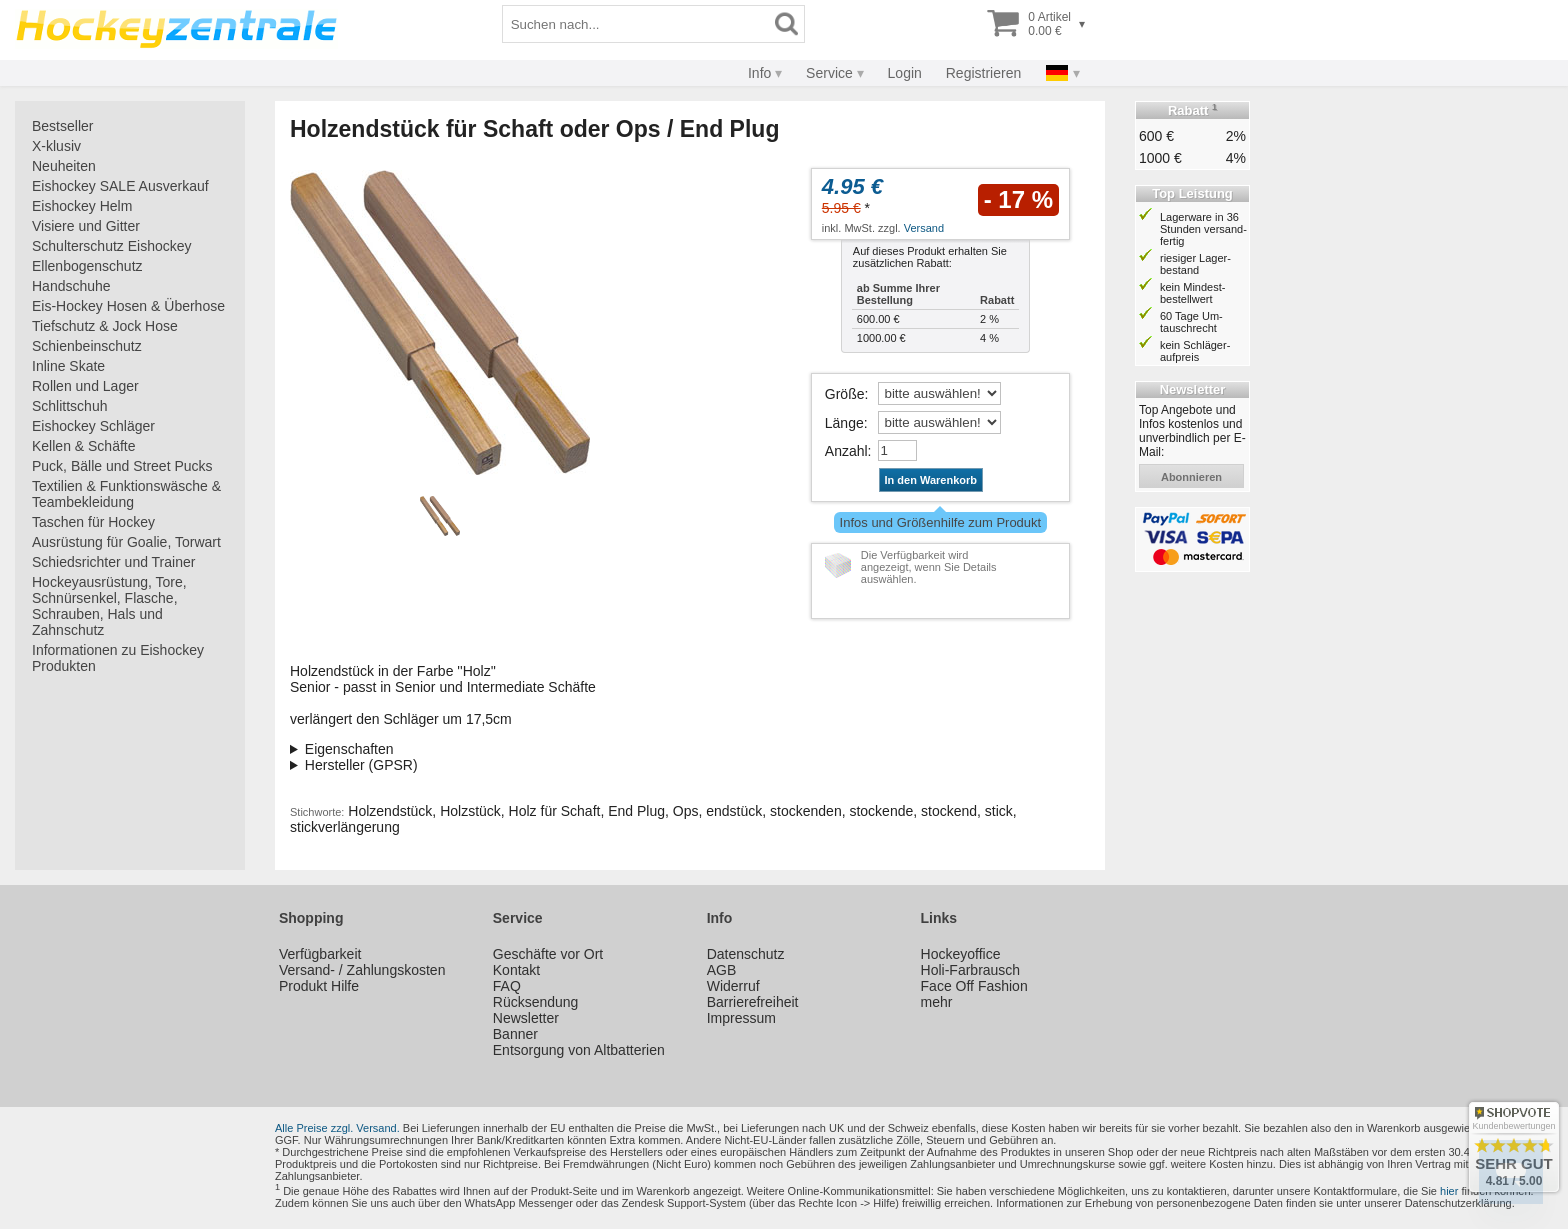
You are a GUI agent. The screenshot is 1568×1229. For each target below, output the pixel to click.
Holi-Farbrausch (971, 970)
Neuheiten (64, 166)
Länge (844, 423)
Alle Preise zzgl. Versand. (337, 1128)
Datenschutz (746, 954)
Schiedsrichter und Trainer (113, 562)
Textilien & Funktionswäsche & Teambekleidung (126, 494)
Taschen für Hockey (93, 522)
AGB (722, 970)
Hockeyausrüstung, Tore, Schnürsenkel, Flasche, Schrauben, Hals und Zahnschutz (109, 606)
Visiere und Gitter (86, 226)
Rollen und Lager (85, 386)
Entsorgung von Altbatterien (579, 1050)
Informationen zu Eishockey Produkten (118, 658)
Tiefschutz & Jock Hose (105, 326)
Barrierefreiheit (753, 1002)
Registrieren (983, 73)
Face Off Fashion (974, 986)
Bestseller (62, 126)
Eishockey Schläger (93, 426)
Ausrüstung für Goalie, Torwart (126, 542)
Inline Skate (68, 366)
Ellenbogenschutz (87, 266)
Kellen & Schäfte (84, 446)
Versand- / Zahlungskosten (362, 970)
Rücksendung (536, 1002)
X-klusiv (56, 146)
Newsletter (526, 1018)
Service (829, 73)
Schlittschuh (69, 406)
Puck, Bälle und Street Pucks (122, 466)
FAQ (507, 986)
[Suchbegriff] (636, 24)
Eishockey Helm (82, 206)
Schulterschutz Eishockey (112, 246)
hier (1449, 1191)
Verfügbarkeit (320, 954)
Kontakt (516, 970)
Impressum (741, 1018)
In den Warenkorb (931, 480)
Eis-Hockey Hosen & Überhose (128, 306)
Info (759, 73)
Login (905, 73)
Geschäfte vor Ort (548, 954)
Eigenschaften (349, 749)
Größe (845, 394)
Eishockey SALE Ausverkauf (120, 186)
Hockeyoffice (961, 954)
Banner (515, 1034)
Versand (924, 228)
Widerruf (733, 986)
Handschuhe (71, 286)
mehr (937, 1002)
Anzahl (846, 451)
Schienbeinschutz (87, 346)
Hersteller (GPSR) (361, 765)
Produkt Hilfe (319, 986)
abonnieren (1191, 477)
